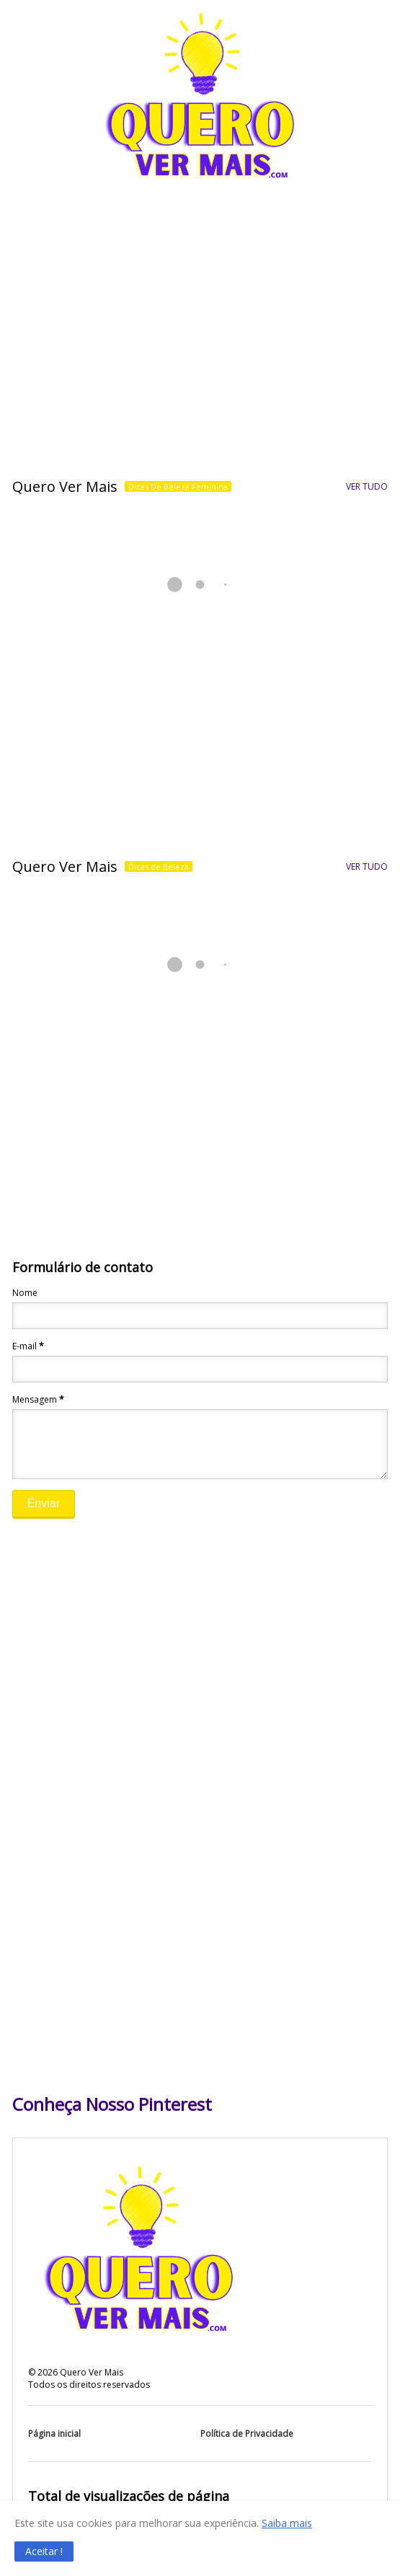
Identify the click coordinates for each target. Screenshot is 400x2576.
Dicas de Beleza (158, 866)
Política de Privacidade (246, 2444)
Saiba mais (287, 2523)
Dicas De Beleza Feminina (178, 486)
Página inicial (54, 2444)
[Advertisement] (200, 354)
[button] (44, 2551)
